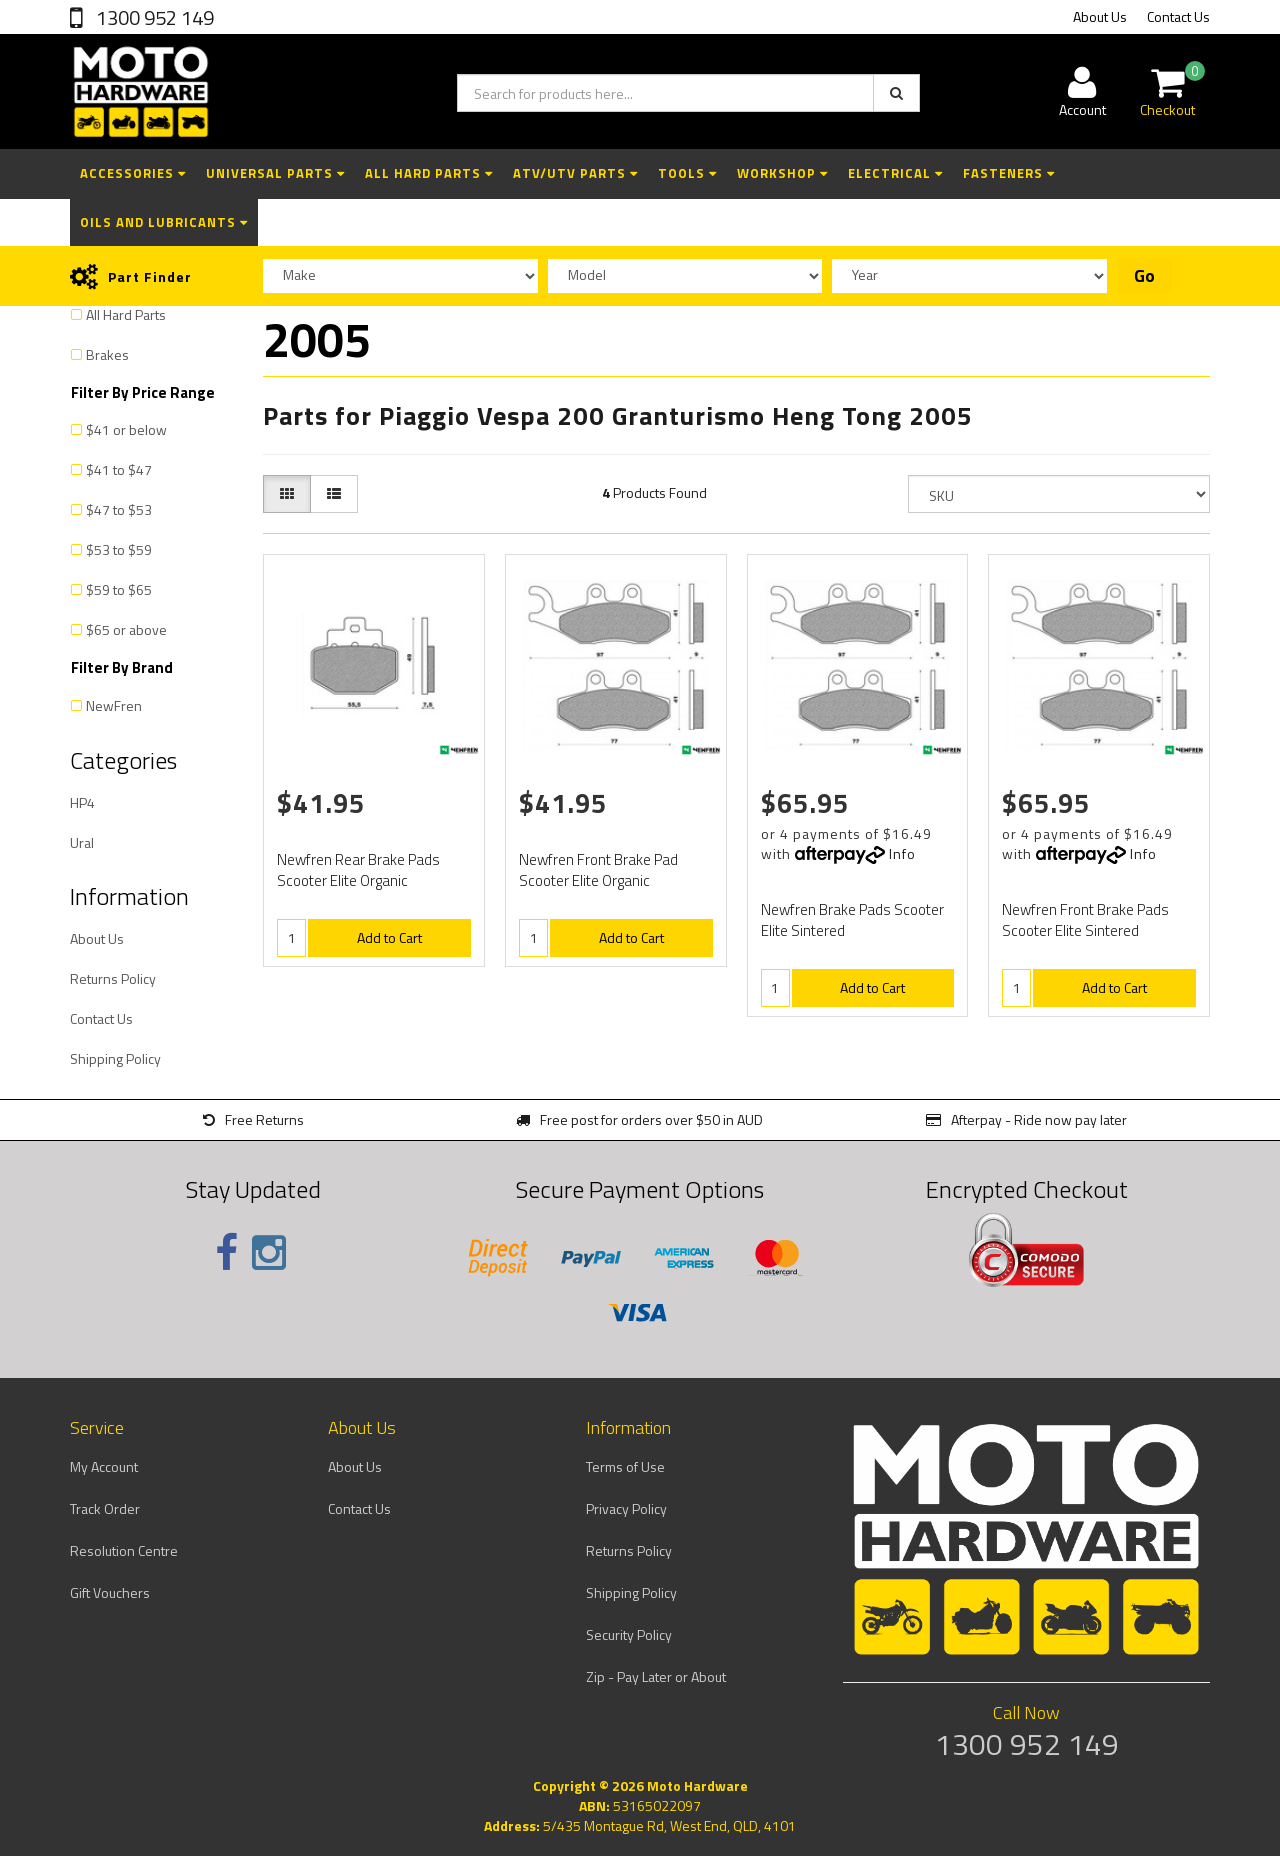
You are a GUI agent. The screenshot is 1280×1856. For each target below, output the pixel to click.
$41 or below (126, 429)
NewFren (114, 705)
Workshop (782, 173)
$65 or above (126, 629)
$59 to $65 (119, 589)
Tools (687, 173)
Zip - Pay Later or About (656, 1676)
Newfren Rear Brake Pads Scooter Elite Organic (358, 870)
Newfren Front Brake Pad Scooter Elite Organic (598, 870)
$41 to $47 (119, 469)
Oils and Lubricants (164, 222)
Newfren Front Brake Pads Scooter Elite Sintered (1085, 920)
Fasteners (1009, 173)
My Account (104, 1466)
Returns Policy (113, 978)
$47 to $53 (119, 509)
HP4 (82, 802)
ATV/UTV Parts (575, 173)
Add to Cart (389, 937)
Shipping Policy (115, 1058)
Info (902, 853)
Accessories (133, 173)
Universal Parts (275, 173)
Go (1144, 276)
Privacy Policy (626, 1508)
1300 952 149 (153, 17)
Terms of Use (625, 1466)
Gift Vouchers (110, 1592)
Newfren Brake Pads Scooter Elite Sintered (852, 920)
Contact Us (1178, 16)
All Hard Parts (429, 173)
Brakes (107, 354)
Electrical (895, 173)
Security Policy (629, 1634)
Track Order (105, 1508)
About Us (1100, 16)
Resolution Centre (124, 1550)
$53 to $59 (119, 549)
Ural (82, 842)
